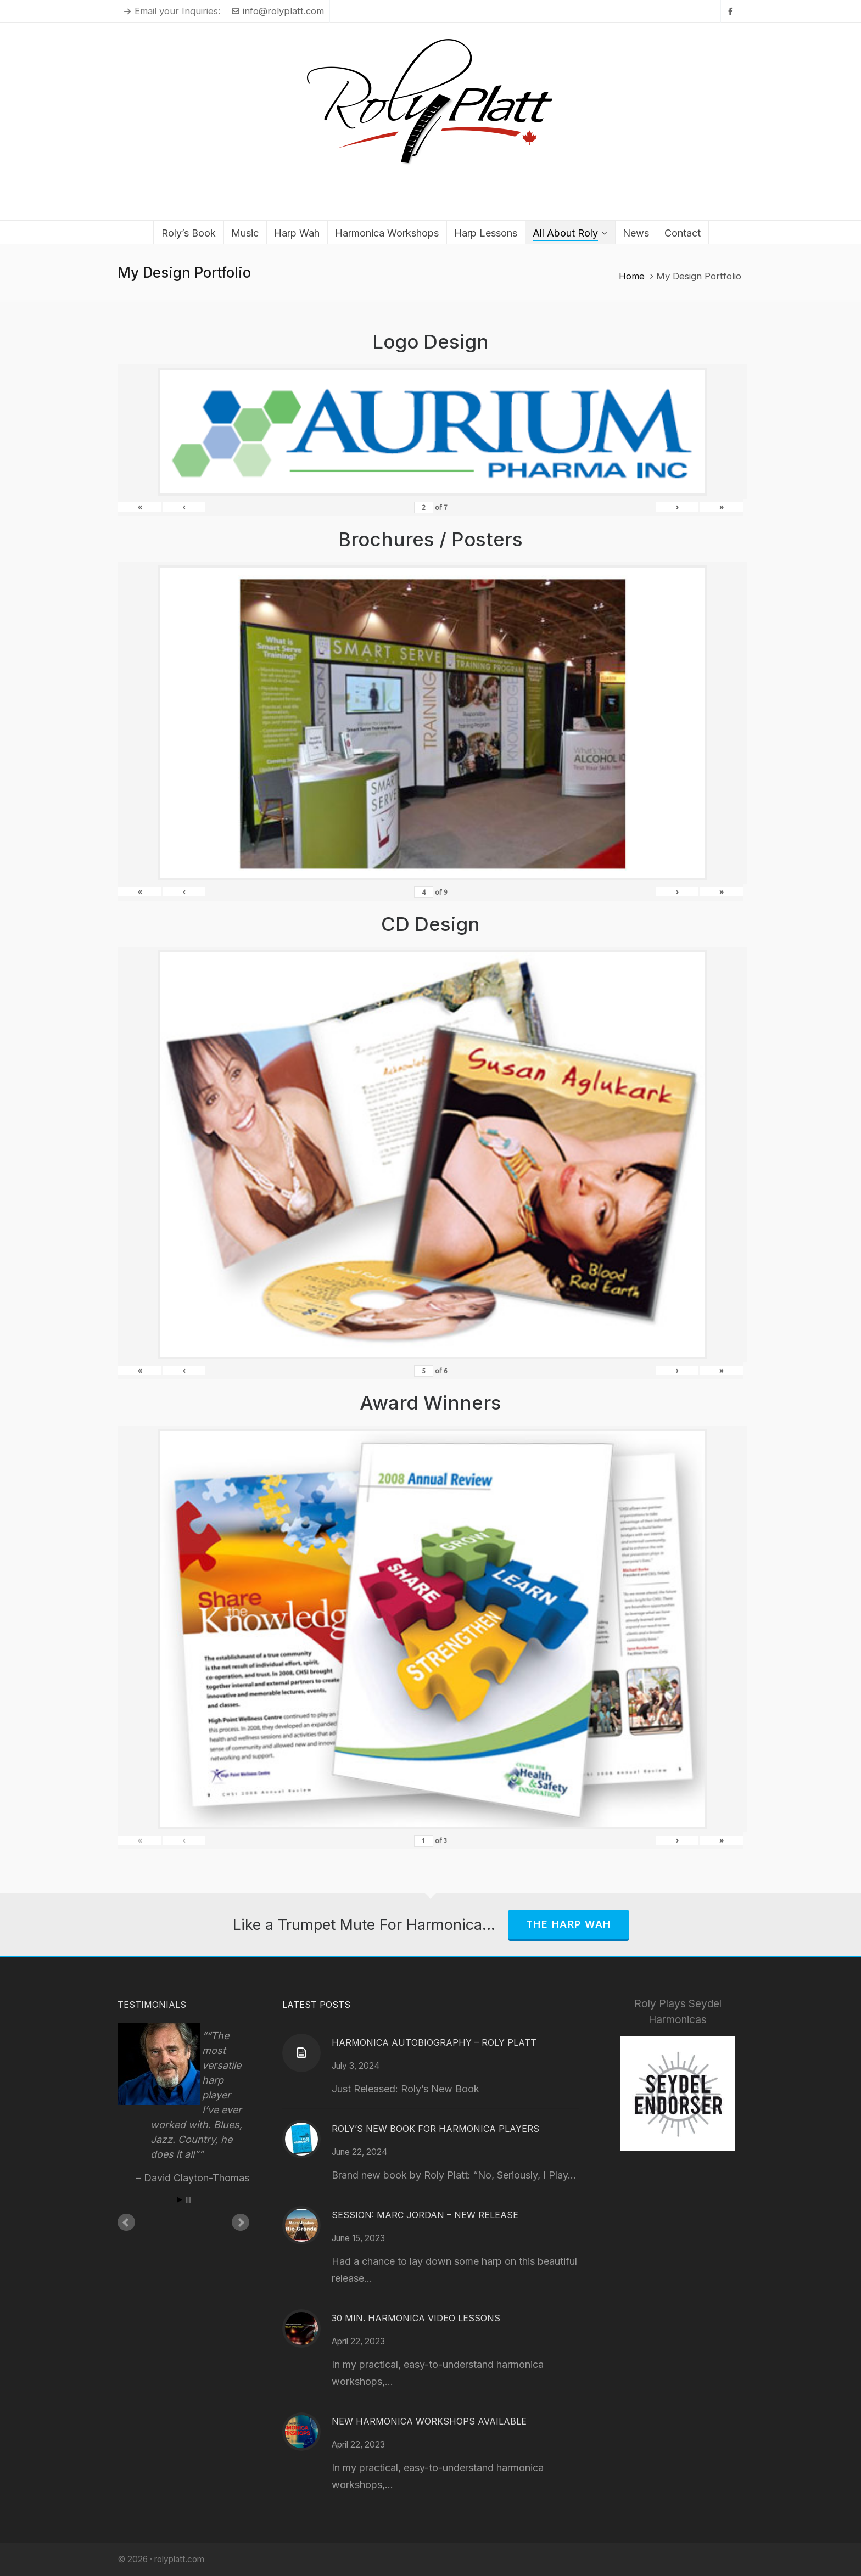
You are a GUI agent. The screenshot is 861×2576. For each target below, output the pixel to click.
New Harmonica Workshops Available (429, 2421)
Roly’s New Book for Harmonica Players (435, 2128)
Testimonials (152, 2004)
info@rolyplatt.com (278, 10)
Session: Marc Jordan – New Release (425, 2214)
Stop (188, 2200)
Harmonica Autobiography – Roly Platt (434, 2042)
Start (179, 2200)
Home (632, 276)
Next (240, 2222)
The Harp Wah (568, 1924)
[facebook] (731, 11)
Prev (126, 2222)
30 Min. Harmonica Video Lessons (416, 2318)
